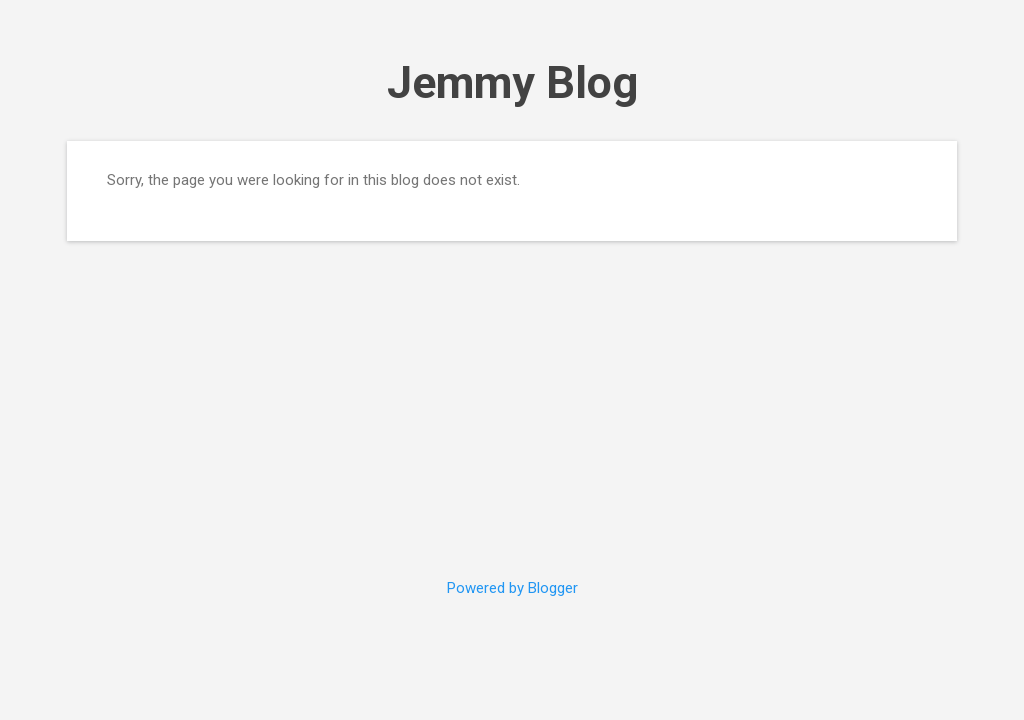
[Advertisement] (512, 397)
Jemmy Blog (512, 82)
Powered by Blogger (512, 588)
